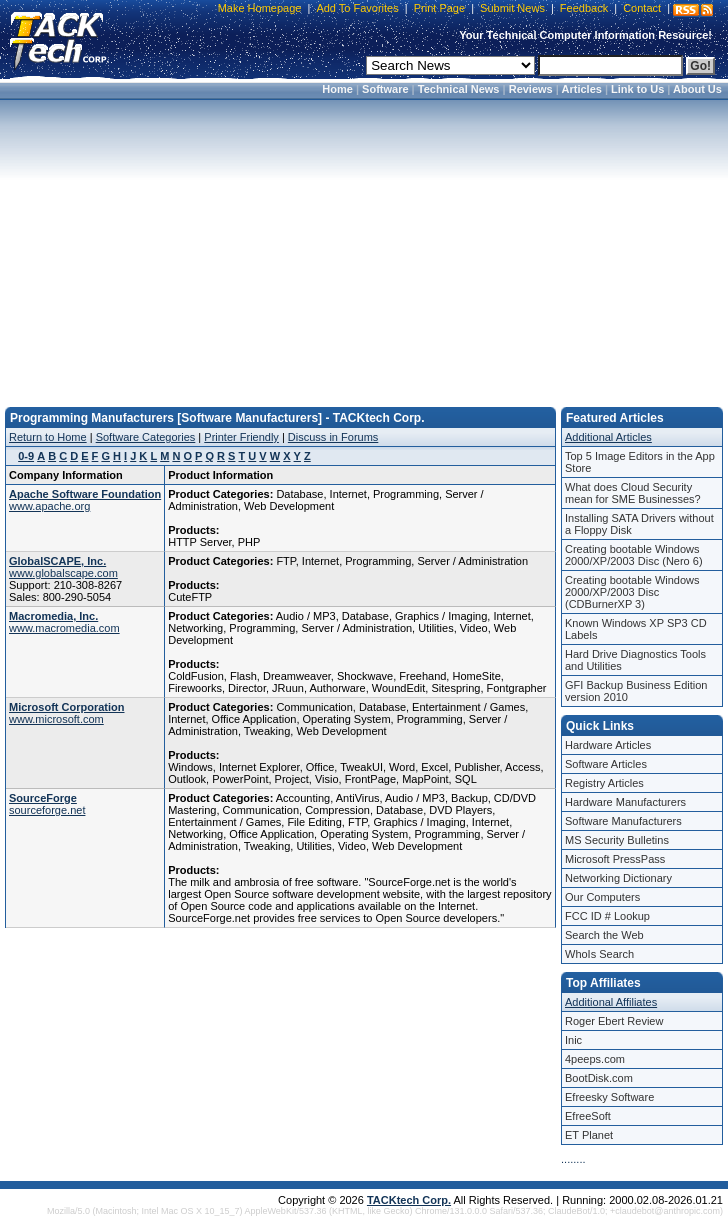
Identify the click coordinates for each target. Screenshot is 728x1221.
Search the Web (604, 935)
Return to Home (48, 437)
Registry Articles (604, 783)
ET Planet (589, 1135)
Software (385, 89)
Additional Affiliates (611, 1002)
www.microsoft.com (56, 719)
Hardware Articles (608, 745)
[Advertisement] (364, 247)
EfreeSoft (588, 1116)
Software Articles (606, 764)
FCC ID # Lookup (607, 916)
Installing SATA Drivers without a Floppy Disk (639, 524)
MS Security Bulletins (617, 840)
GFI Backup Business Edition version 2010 (636, 691)
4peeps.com (595, 1059)
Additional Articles (608, 437)
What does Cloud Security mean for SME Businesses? (633, 493)
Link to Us (637, 89)
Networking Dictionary (618, 878)
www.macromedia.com (64, 628)
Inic (573, 1040)
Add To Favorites (357, 8)
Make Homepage (260, 8)
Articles (582, 89)
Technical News (459, 89)
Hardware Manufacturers (625, 802)
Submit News (512, 8)
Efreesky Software (609, 1097)
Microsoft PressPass (615, 859)
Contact (642, 8)
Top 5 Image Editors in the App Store (640, 462)
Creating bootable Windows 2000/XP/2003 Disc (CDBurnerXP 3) (632, 592)
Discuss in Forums (333, 437)
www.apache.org (49, 506)
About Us (697, 89)
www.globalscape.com (63, 573)
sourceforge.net (47, 810)
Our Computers (602, 897)
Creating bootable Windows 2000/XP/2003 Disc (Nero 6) (634, 555)
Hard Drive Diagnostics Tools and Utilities (635, 660)
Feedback (584, 8)
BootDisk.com (599, 1078)
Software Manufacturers (623, 821)
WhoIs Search (599, 954)
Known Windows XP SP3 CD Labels (636, 629)
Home (337, 89)
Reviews (531, 89)
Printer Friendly (241, 437)
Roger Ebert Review (614, 1021)
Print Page (439, 8)
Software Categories (146, 437)
